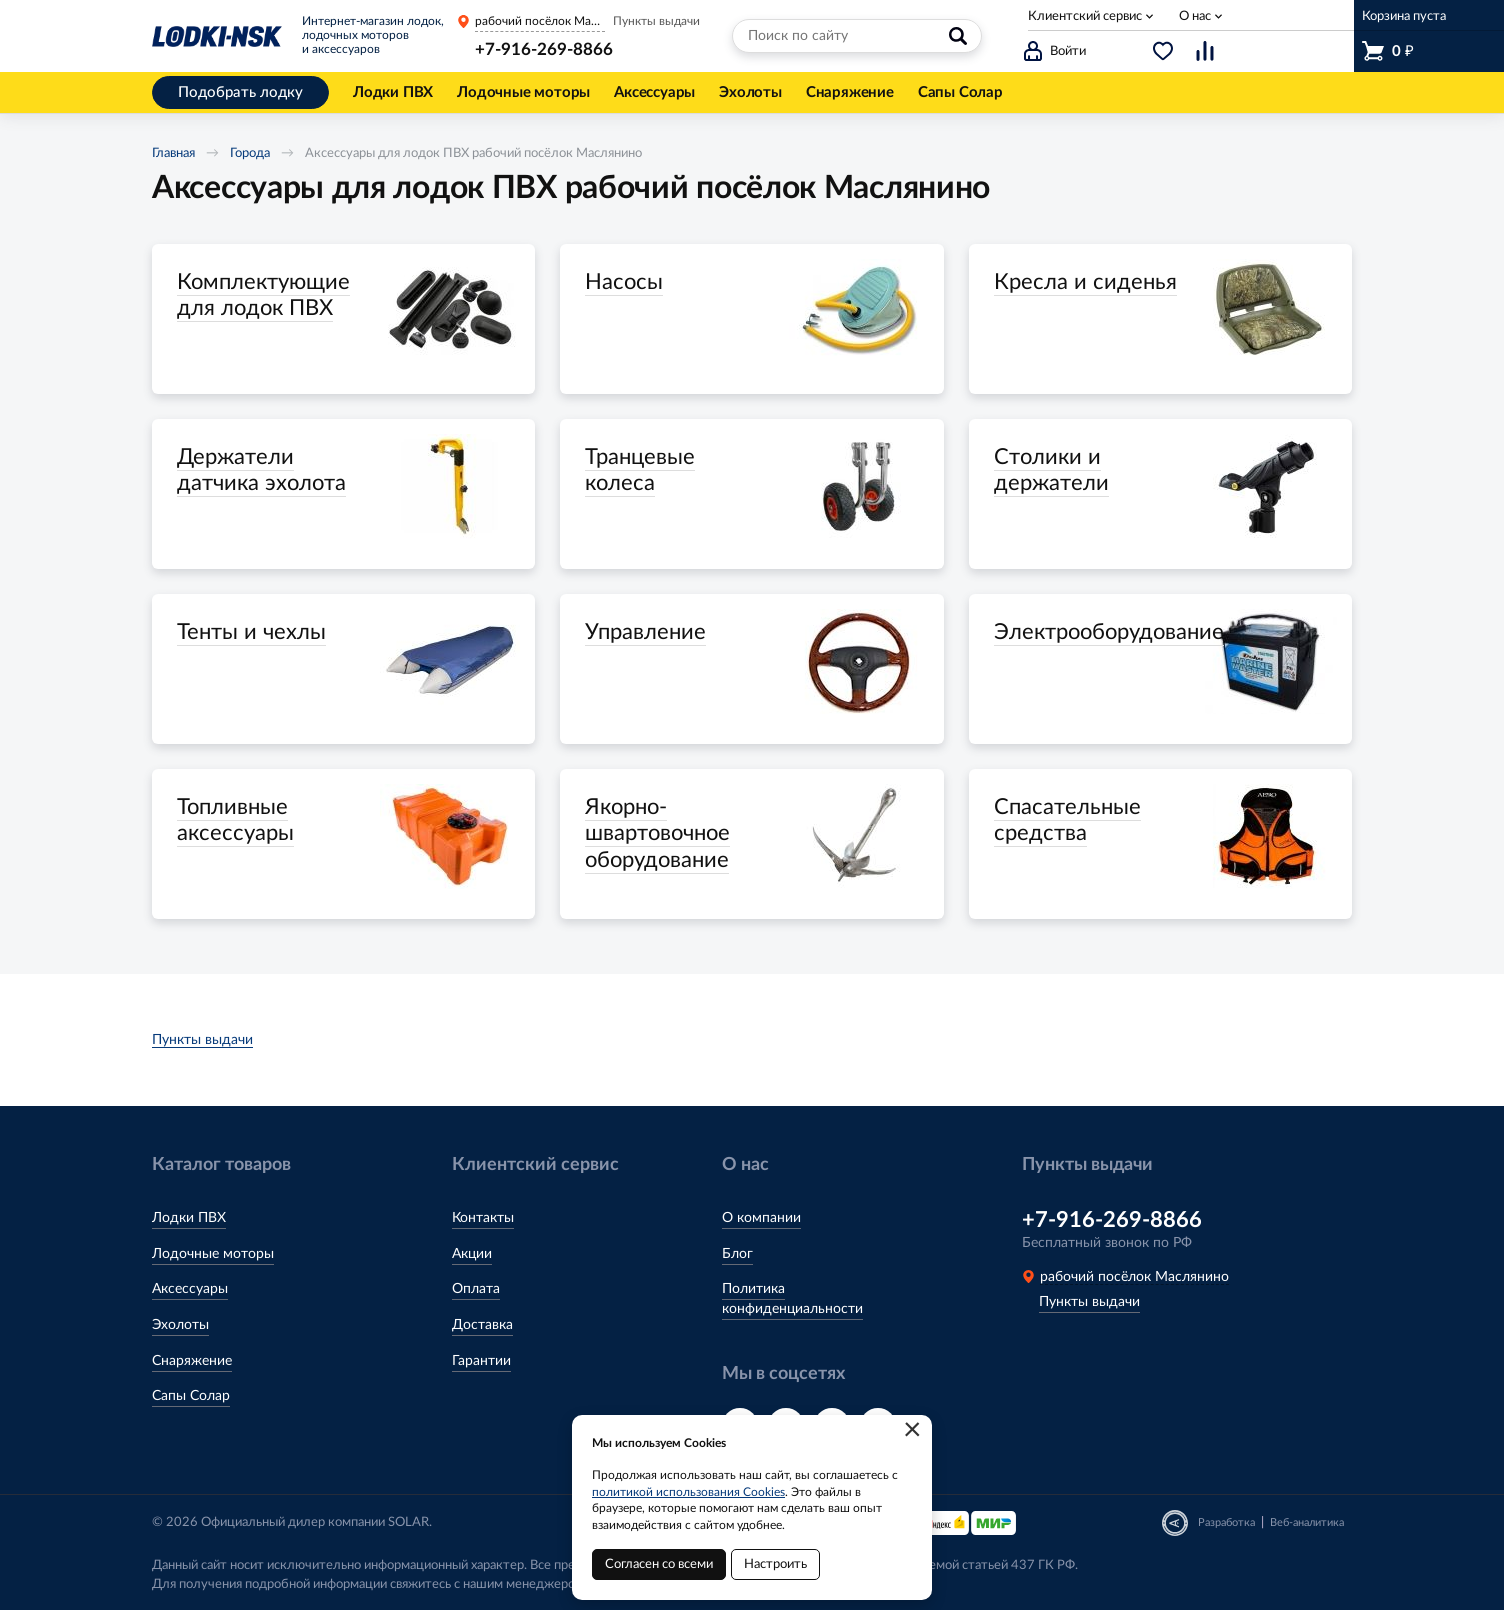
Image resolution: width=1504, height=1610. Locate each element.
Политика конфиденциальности (792, 1299)
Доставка (482, 1325)
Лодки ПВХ (189, 1218)
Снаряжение (192, 1361)
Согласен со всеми (659, 1564)
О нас (1195, 16)
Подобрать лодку (240, 92)
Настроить (775, 1564)
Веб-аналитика (1307, 1522)
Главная (173, 153)
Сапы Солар (191, 1396)
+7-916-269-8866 (544, 49)
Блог (737, 1254)
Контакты (483, 1218)
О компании (761, 1218)
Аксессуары (190, 1289)
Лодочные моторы (213, 1254)
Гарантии (481, 1361)
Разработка (1226, 1522)
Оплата (476, 1289)
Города (250, 153)
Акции (472, 1254)
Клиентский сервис (1085, 16)
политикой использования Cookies (688, 1492)
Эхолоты (180, 1325)
